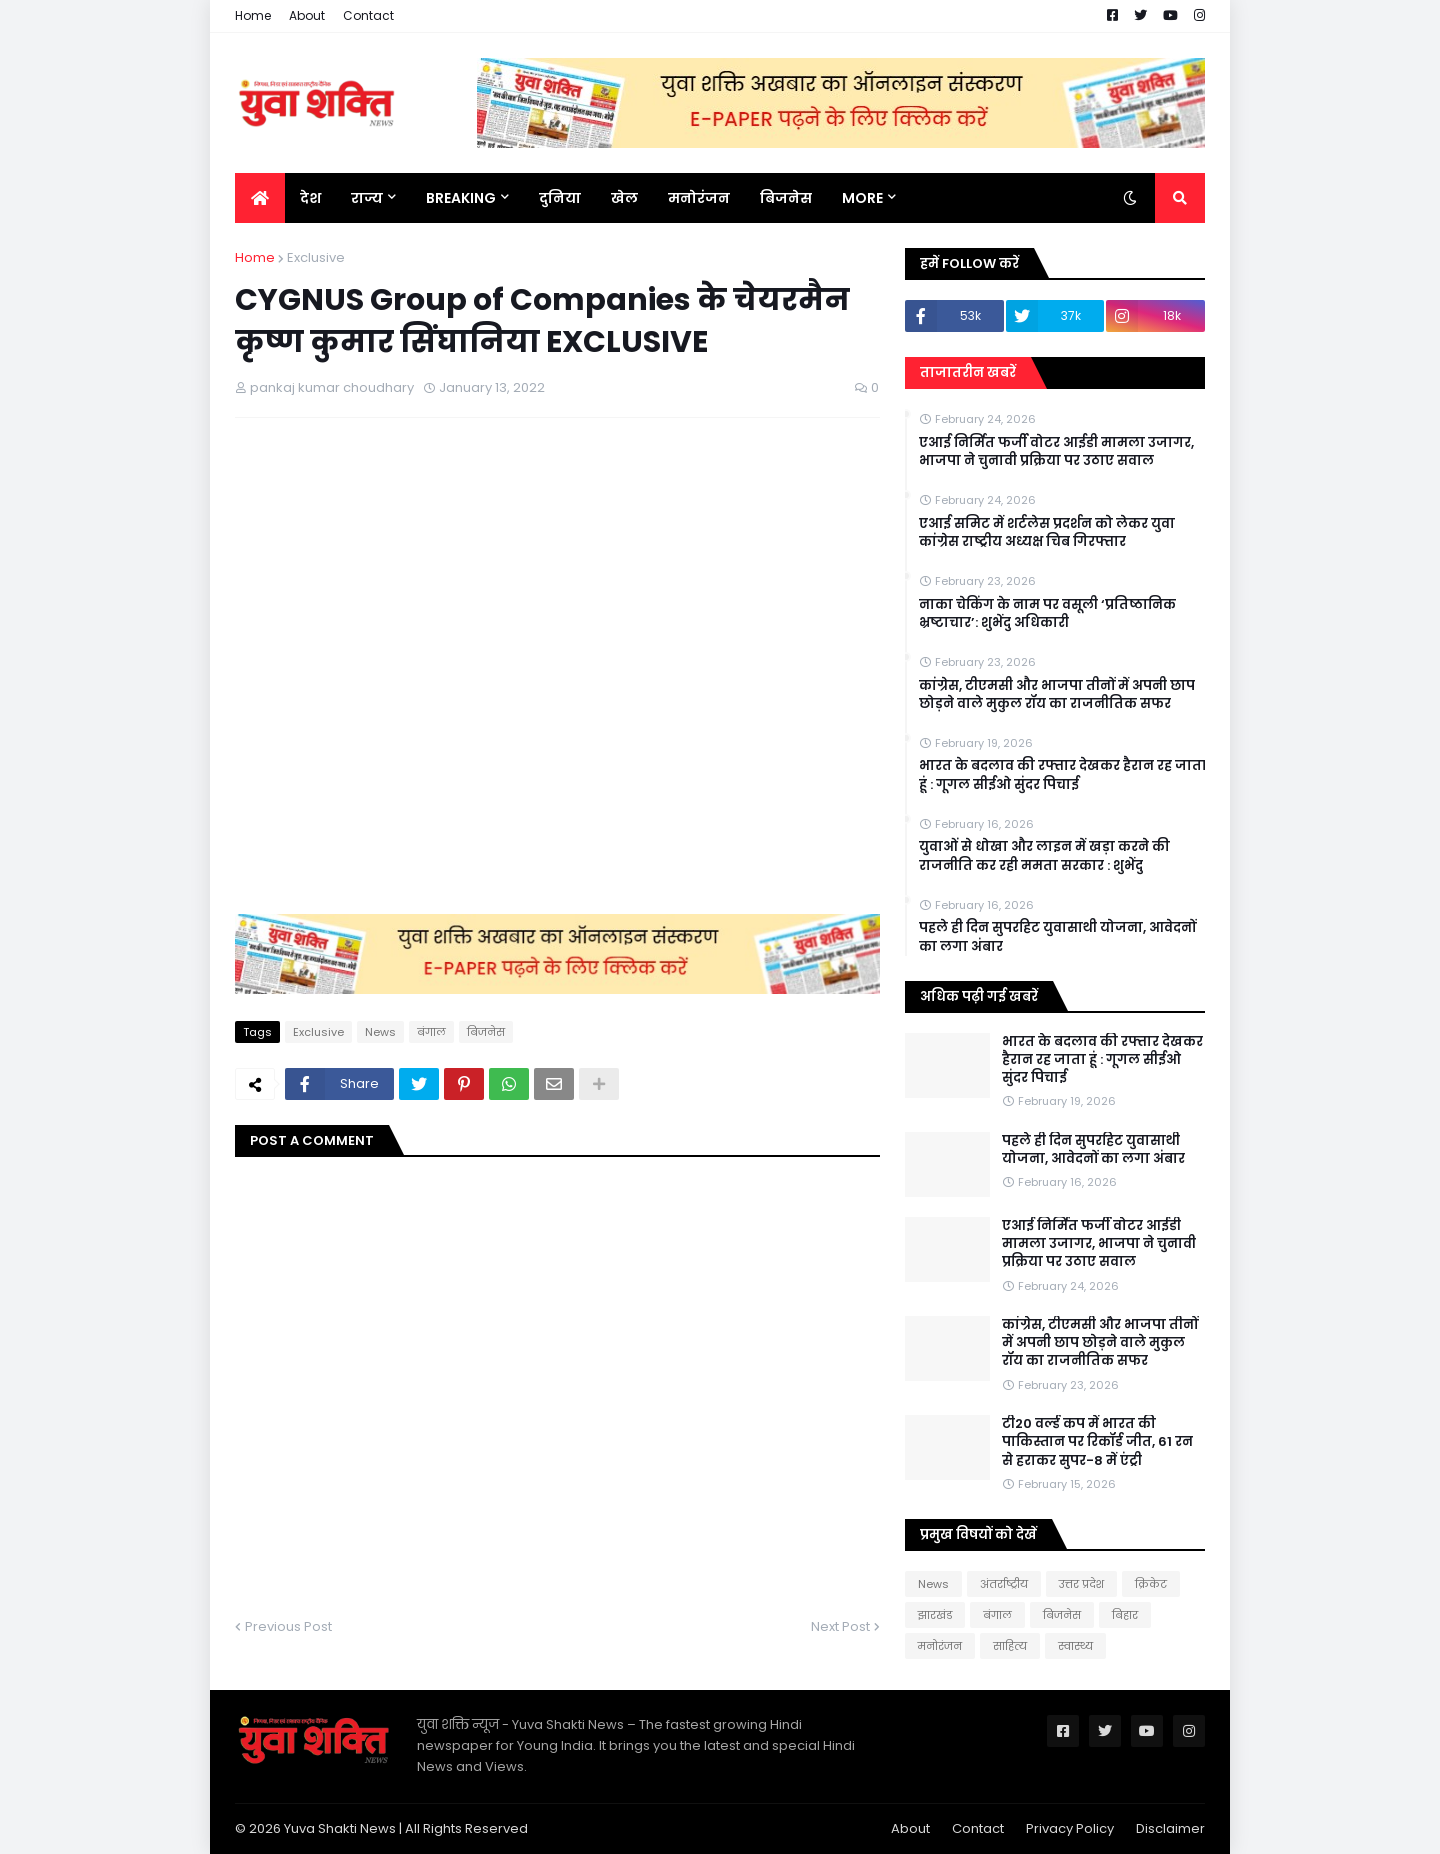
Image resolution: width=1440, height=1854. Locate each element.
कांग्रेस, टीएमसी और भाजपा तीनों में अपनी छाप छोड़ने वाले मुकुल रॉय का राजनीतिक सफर (1057, 695)
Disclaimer (1170, 1828)
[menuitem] (260, 198)
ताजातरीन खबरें (968, 372)
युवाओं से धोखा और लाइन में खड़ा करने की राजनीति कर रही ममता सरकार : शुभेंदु (1044, 856)
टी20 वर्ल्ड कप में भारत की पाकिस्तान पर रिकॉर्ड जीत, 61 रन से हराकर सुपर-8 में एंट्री (1097, 1442)
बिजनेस (486, 1032)
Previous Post (288, 1626)
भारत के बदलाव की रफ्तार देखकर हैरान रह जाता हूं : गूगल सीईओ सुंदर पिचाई (1063, 775)
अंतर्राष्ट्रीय (1004, 1584)
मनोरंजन (940, 1646)
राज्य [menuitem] (367, 198)
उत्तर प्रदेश (1081, 1584)
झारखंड (935, 1615)
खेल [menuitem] (624, 198)
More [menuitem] (862, 198)
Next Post (840, 1626)
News (380, 1032)
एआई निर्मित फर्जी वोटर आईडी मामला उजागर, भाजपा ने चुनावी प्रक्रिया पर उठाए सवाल (1056, 452)
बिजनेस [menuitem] (786, 198)
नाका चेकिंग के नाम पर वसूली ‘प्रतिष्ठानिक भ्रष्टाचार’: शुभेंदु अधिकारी (1047, 614)
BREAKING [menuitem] (461, 198)
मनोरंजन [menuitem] (699, 198)
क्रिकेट (1151, 1584)
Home (253, 15)
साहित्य (1010, 1646)
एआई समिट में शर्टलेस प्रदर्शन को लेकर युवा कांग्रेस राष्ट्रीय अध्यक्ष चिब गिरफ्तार (1047, 533)
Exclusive (316, 257)
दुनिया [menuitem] (560, 198)
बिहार (1125, 1615)
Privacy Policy (1070, 1828)
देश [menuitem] (310, 198)
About (307, 15)
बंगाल (431, 1032)
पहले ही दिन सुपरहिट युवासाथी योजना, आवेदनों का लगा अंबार (1057, 937)
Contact (368, 15)
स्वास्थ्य (1075, 1646)
